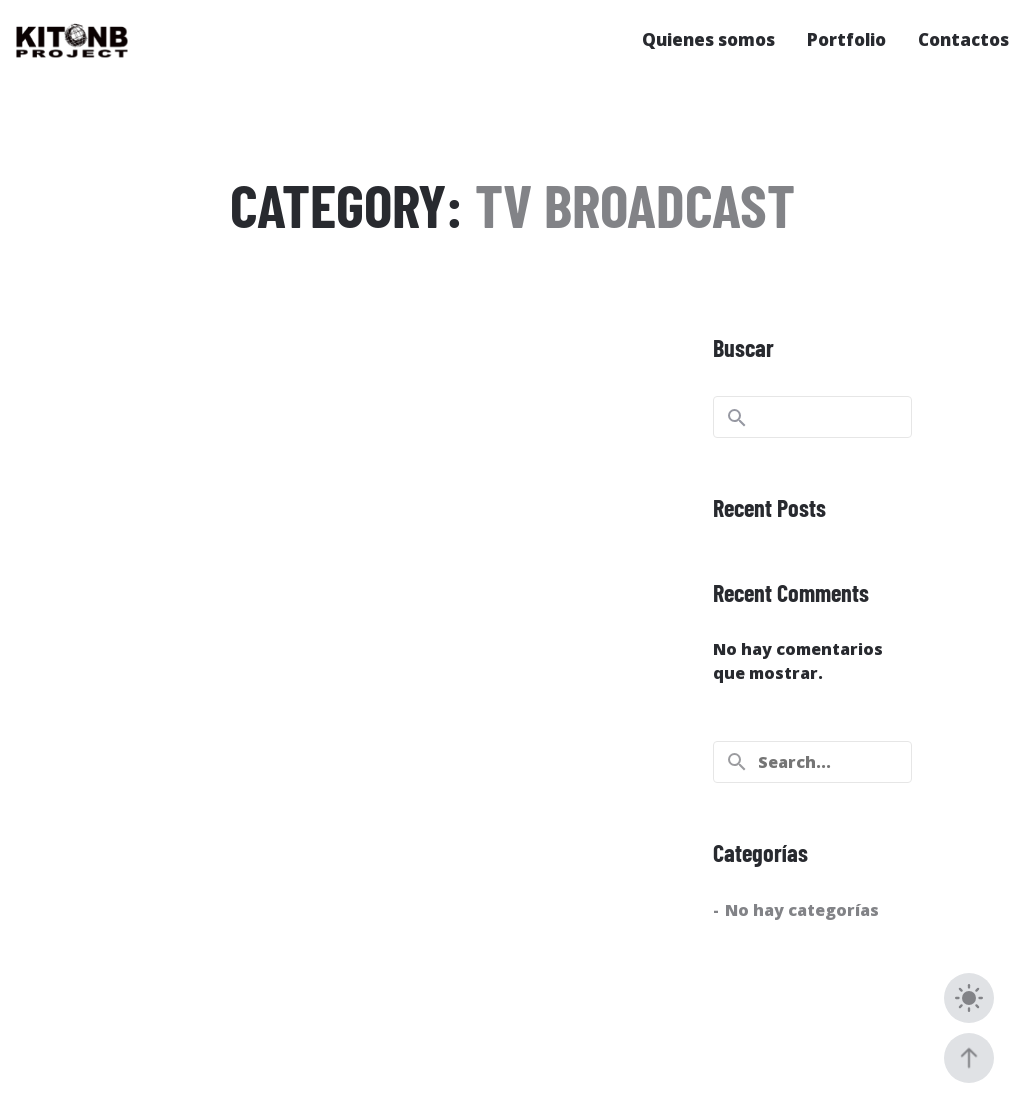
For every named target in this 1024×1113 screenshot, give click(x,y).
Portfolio (846, 39)
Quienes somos (708, 39)
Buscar (743, 347)
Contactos (963, 39)
